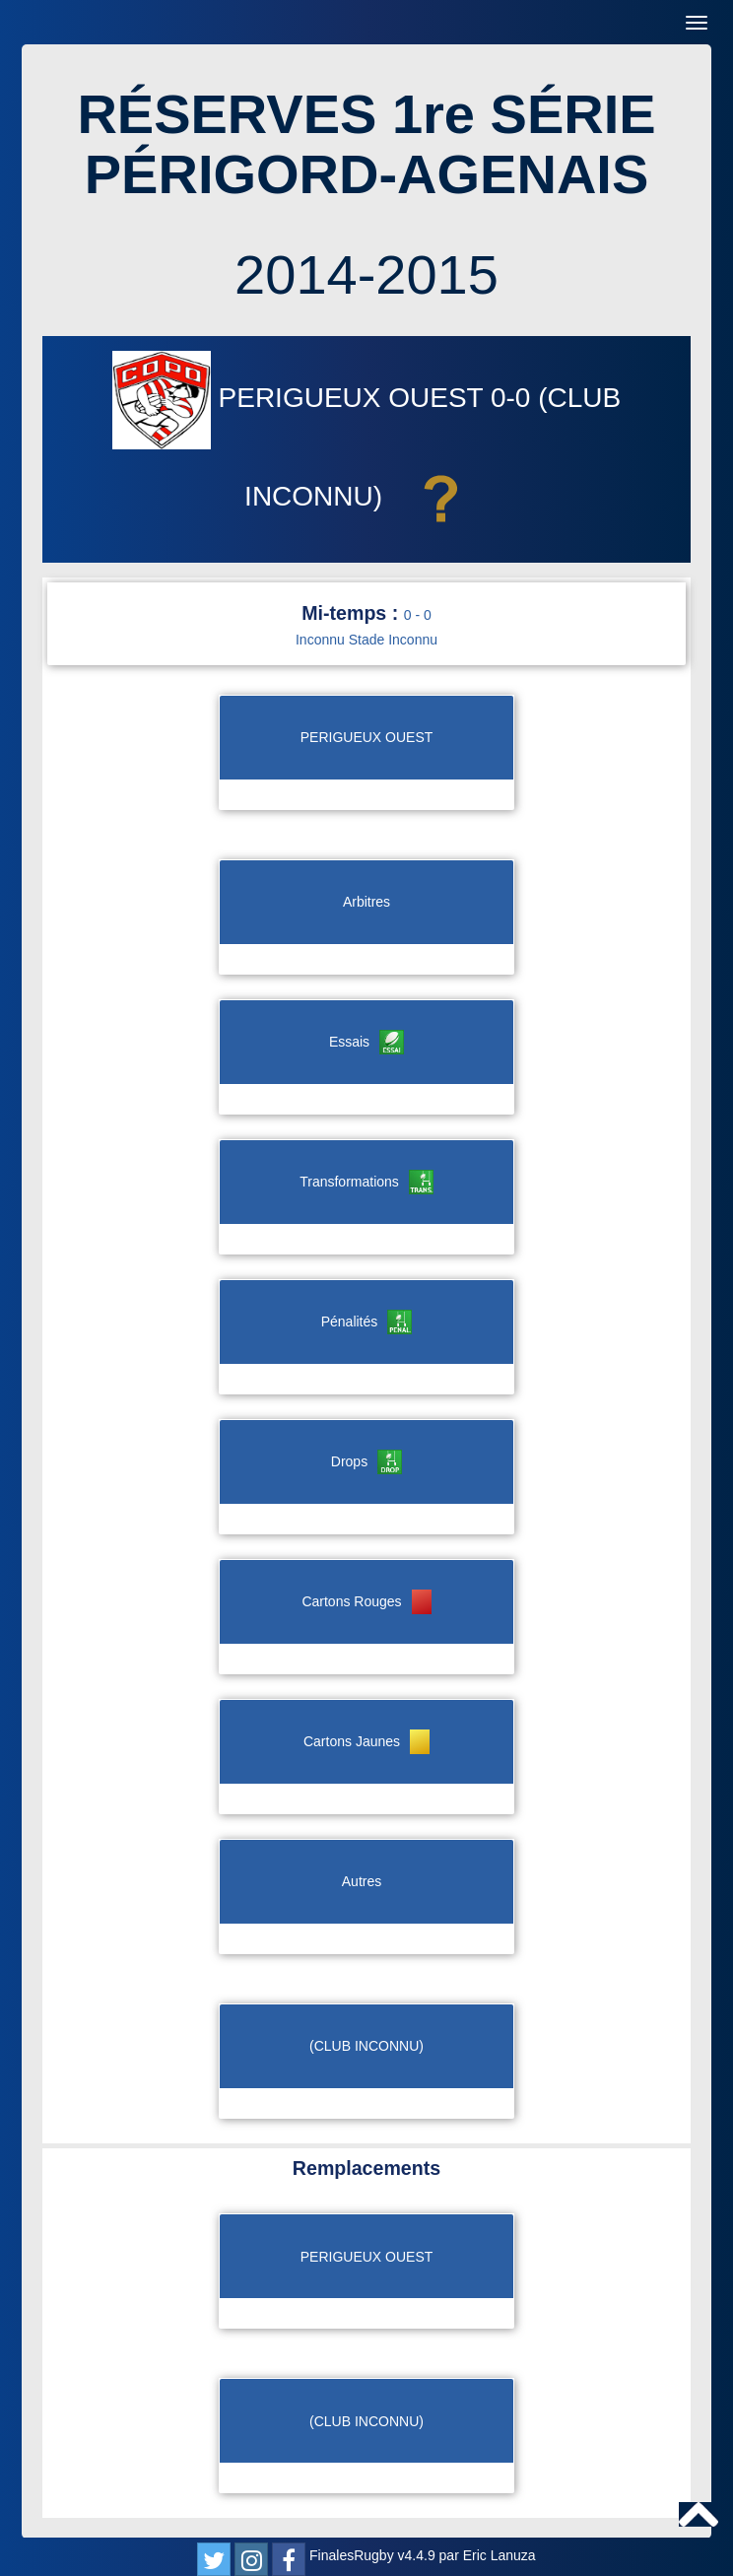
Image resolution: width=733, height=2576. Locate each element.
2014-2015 (366, 274)
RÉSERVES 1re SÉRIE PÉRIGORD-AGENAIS (366, 144)
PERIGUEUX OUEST (301, 397)
